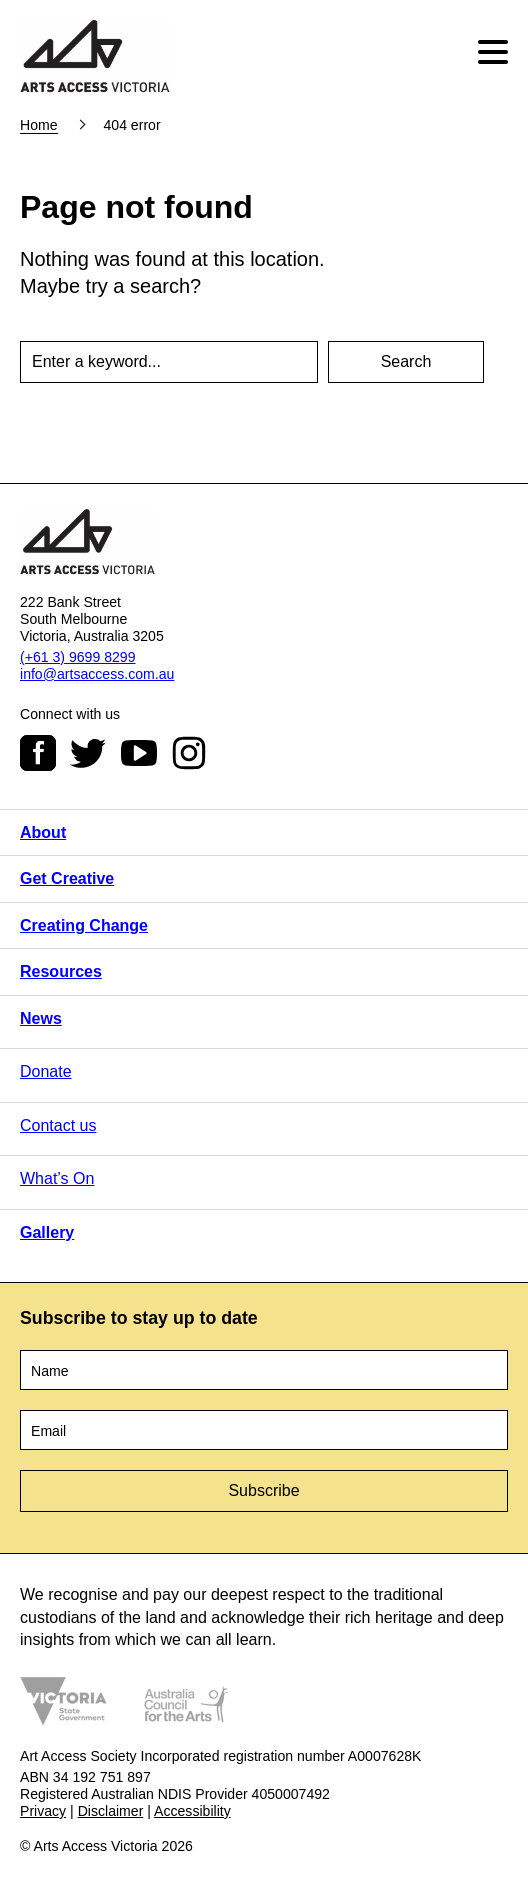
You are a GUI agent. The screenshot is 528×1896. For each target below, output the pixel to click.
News (41, 1018)
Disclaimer (111, 1811)
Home (39, 125)
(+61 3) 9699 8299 (77, 657)
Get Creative (67, 878)
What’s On (57, 1178)
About (43, 832)
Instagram (189, 753)
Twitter (88, 753)
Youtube (139, 753)
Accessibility (192, 1811)
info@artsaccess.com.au (97, 674)
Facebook (38, 753)
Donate (46, 1071)
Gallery (47, 1232)
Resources (61, 971)
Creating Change (84, 925)
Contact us (58, 1125)
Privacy (43, 1811)
